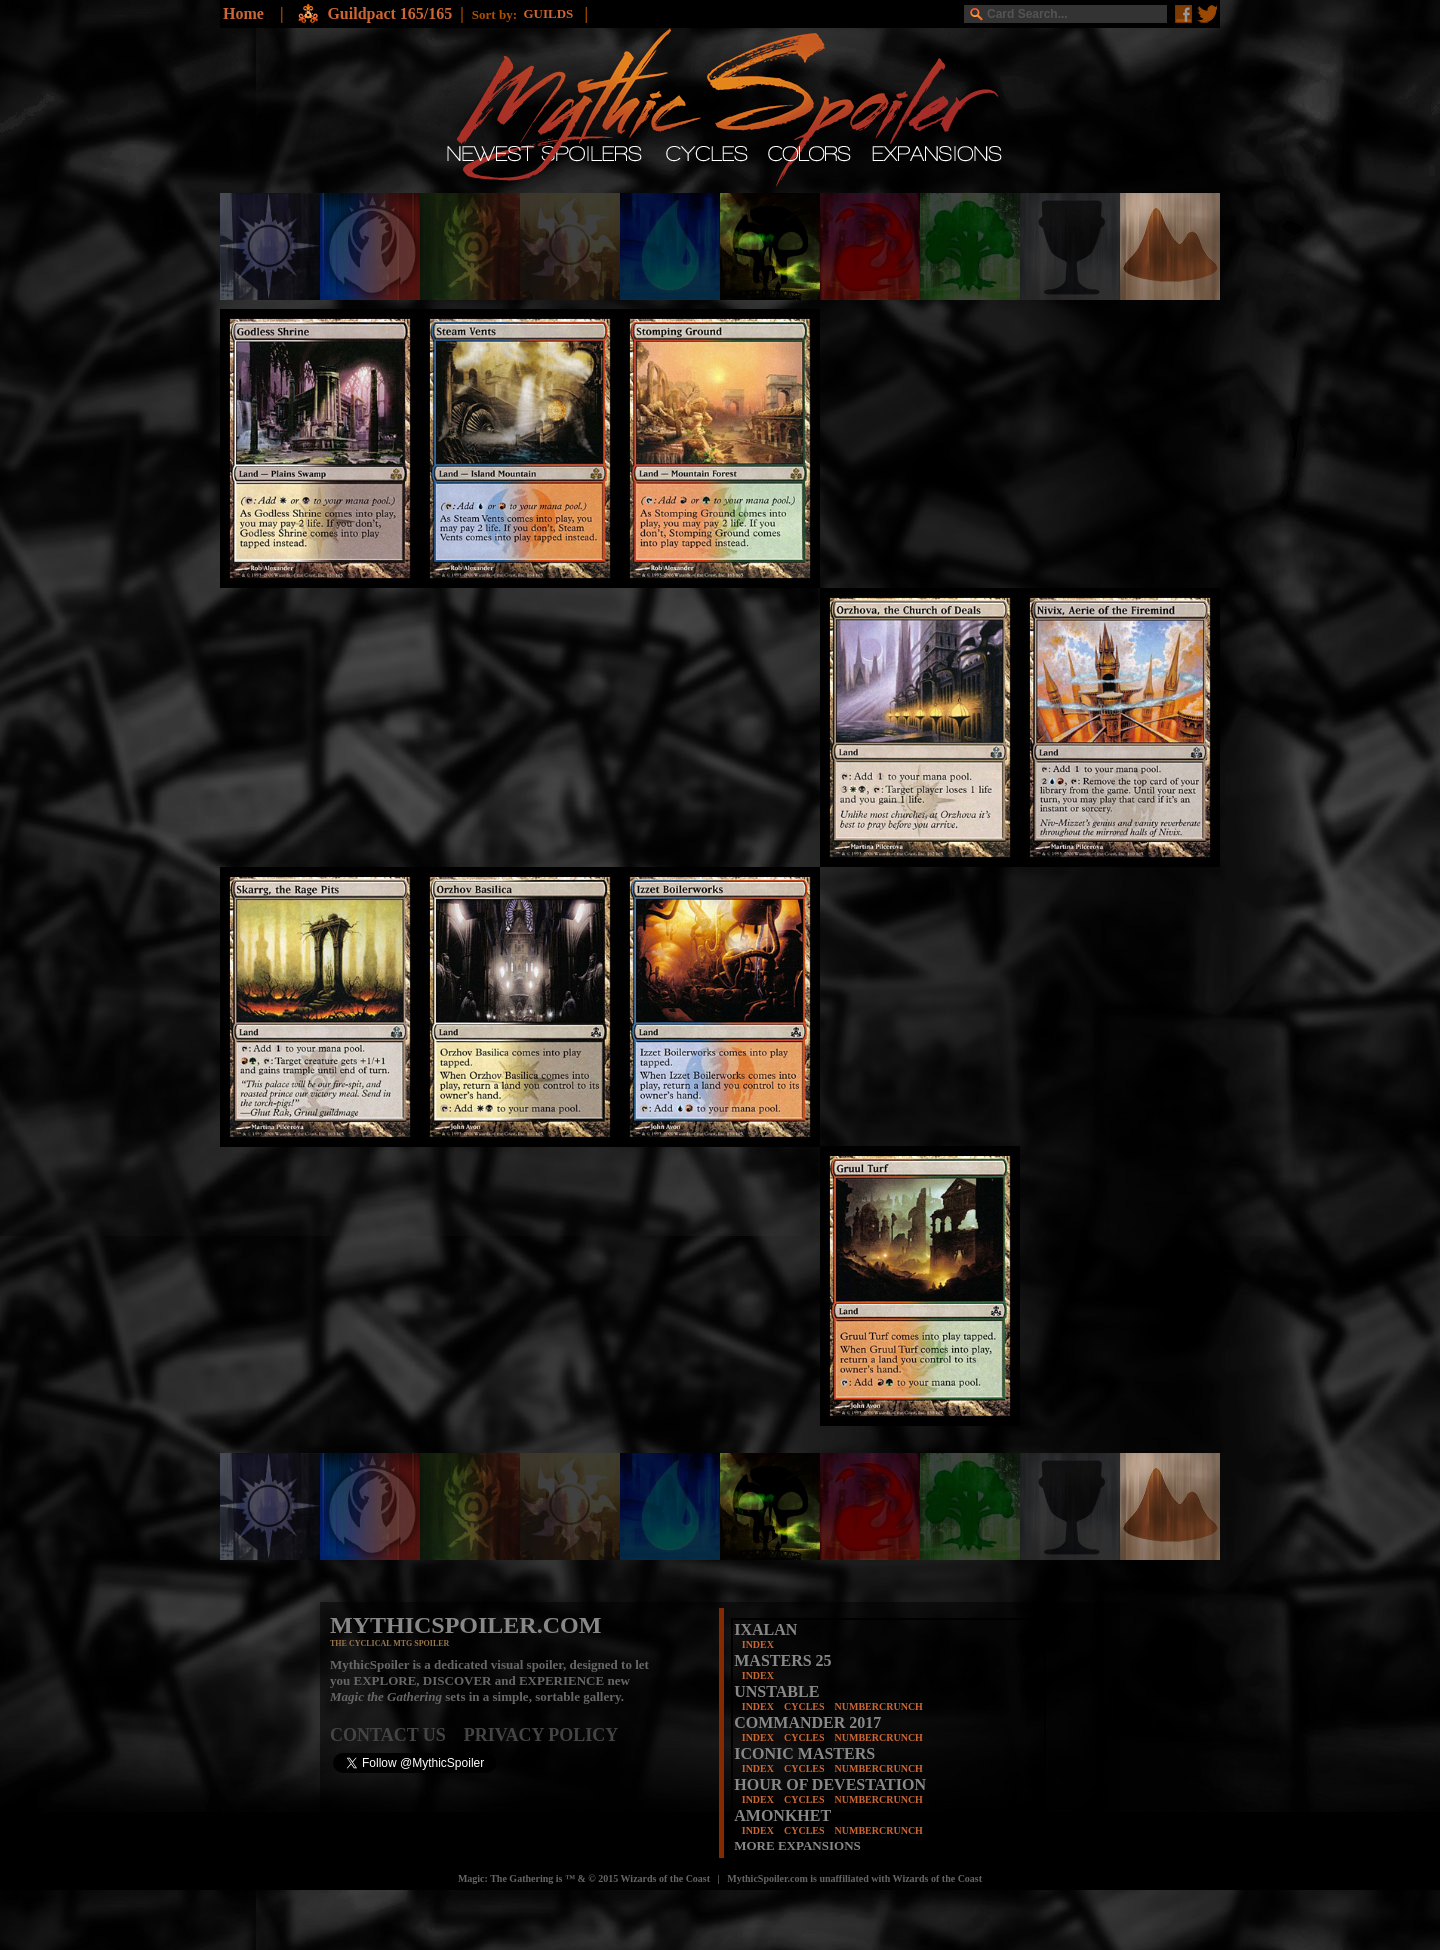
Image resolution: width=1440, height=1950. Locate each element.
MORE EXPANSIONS (797, 1845)
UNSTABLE (776, 1691)
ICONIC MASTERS (804, 1753)
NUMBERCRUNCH (879, 1706)
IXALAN (765, 1629)
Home (243, 13)
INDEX (758, 1644)
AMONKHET (782, 1815)
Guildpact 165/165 (389, 13)
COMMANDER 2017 (807, 1722)
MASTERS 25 (782, 1660)
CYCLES (804, 1706)
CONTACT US (397, 1735)
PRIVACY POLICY (541, 1735)
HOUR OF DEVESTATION (830, 1784)
